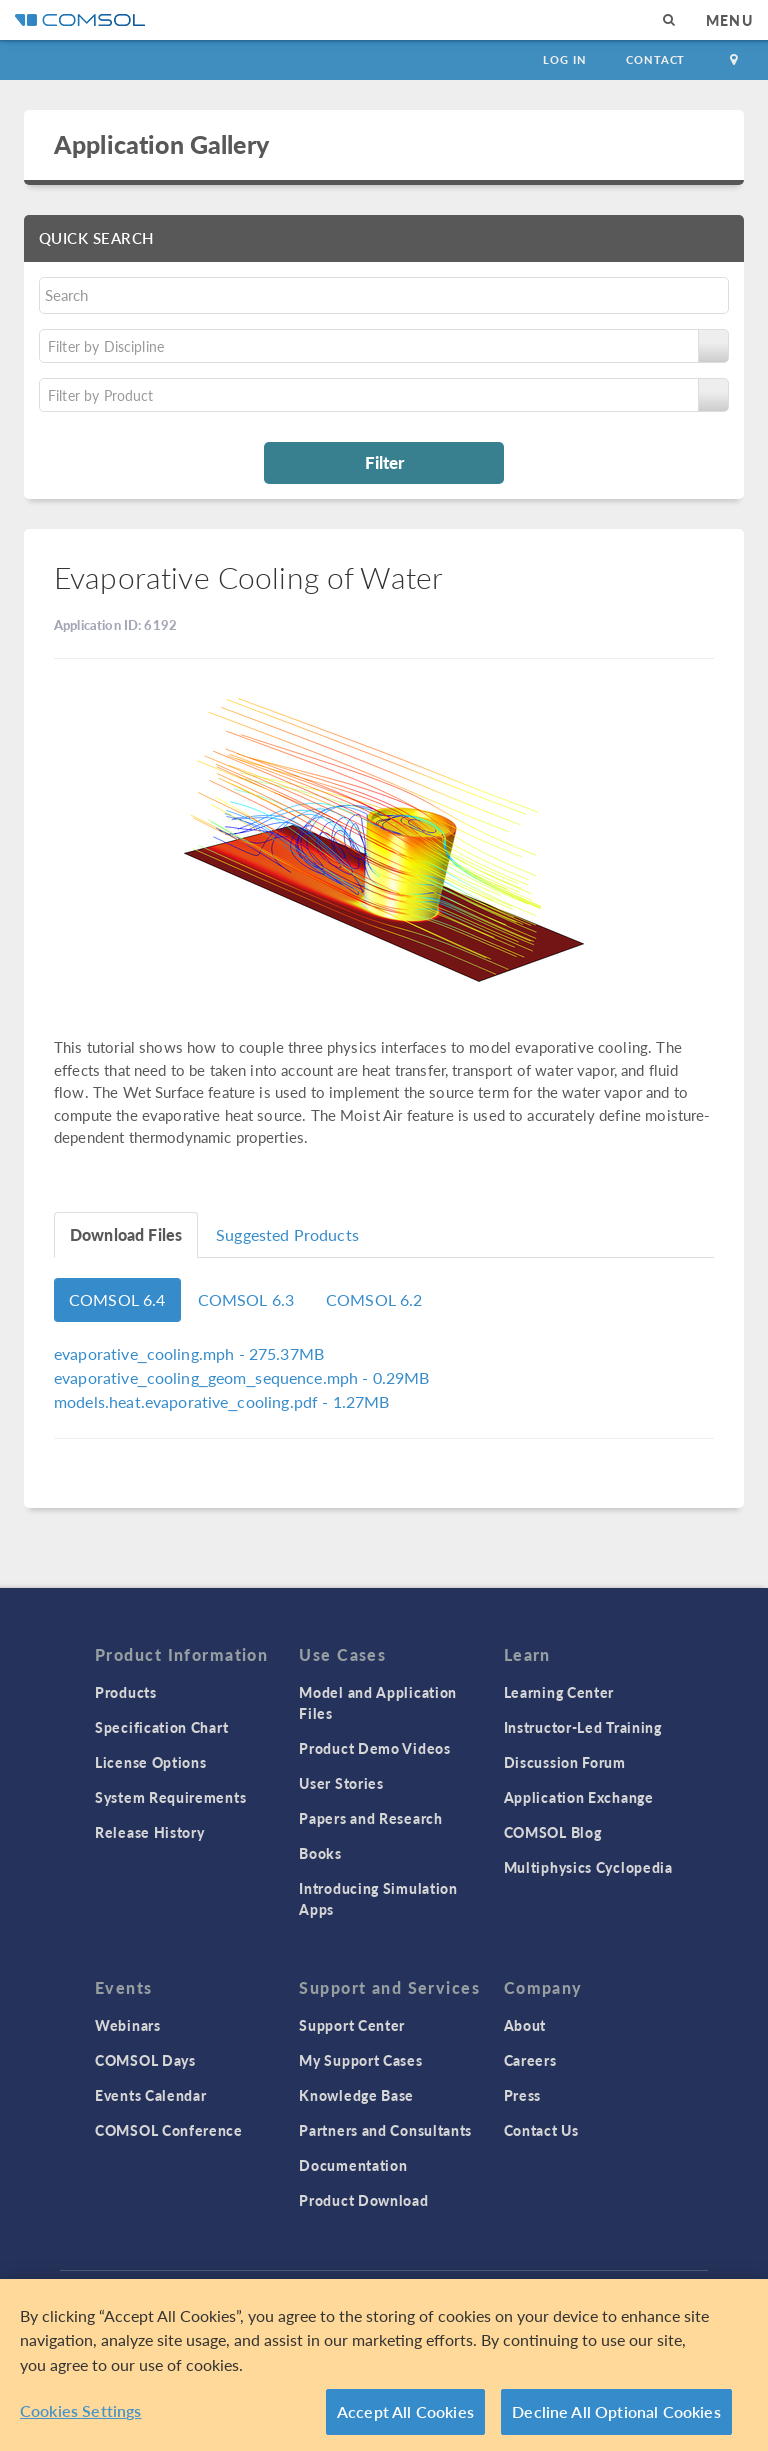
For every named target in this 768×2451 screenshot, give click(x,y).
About (525, 2025)
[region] (384, 2365)
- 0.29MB (242, 1377)
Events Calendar (151, 2095)
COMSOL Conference (169, 2130)
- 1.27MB (222, 1401)
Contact (655, 59)
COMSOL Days (145, 2060)
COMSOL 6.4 (117, 1299)
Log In (564, 59)
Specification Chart (161, 1727)
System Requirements (170, 1797)
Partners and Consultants (385, 2130)
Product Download (363, 2200)
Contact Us (541, 2130)
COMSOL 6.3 (246, 1299)
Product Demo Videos (374, 1748)
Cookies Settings (81, 2410)
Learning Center (559, 1692)
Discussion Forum (565, 1762)
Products (126, 1692)
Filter (384, 462)
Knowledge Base (356, 2095)
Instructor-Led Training (583, 1727)
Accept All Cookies (405, 2411)
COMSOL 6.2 (374, 1299)
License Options (151, 1762)
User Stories (341, 1783)
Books (320, 1853)
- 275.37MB (189, 1353)
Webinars (128, 2025)
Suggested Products (287, 1234)
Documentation (353, 2165)
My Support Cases (360, 2060)
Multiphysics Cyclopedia (588, 1867)
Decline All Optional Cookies (616, 2411)
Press (523, 2095)
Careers (530, 2060)
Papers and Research (370, 1818)
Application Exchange (579, 1797)
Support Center (352, 2025)
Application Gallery (161, 144)
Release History (150, 1832)
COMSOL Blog (553, 1832)
